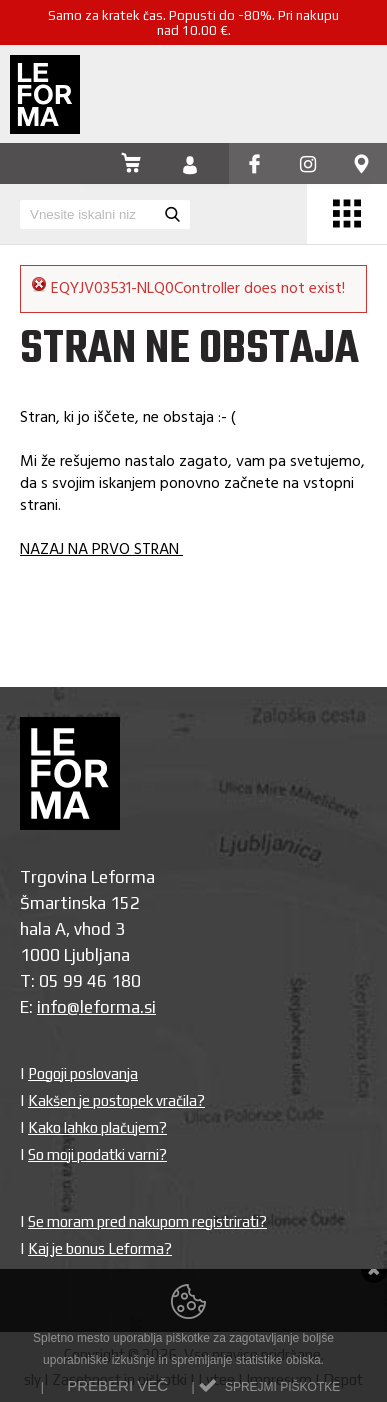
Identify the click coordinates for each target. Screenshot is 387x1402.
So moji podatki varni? (97, 1154)
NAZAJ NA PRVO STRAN (101, 550)
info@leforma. (90, 1007)
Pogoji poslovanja (83, 1073)
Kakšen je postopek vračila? (116, 1100)
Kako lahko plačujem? (97, 1127)
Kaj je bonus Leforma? (100, 1248)
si (150, 1007)
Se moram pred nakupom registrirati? (147, 1221)
